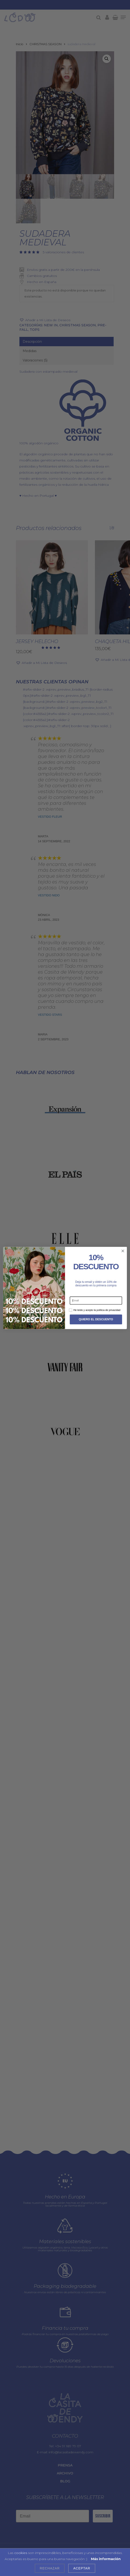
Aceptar (81, 2568)
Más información (106, 2559)
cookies (20, 2553)
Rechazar (50, 2568)
